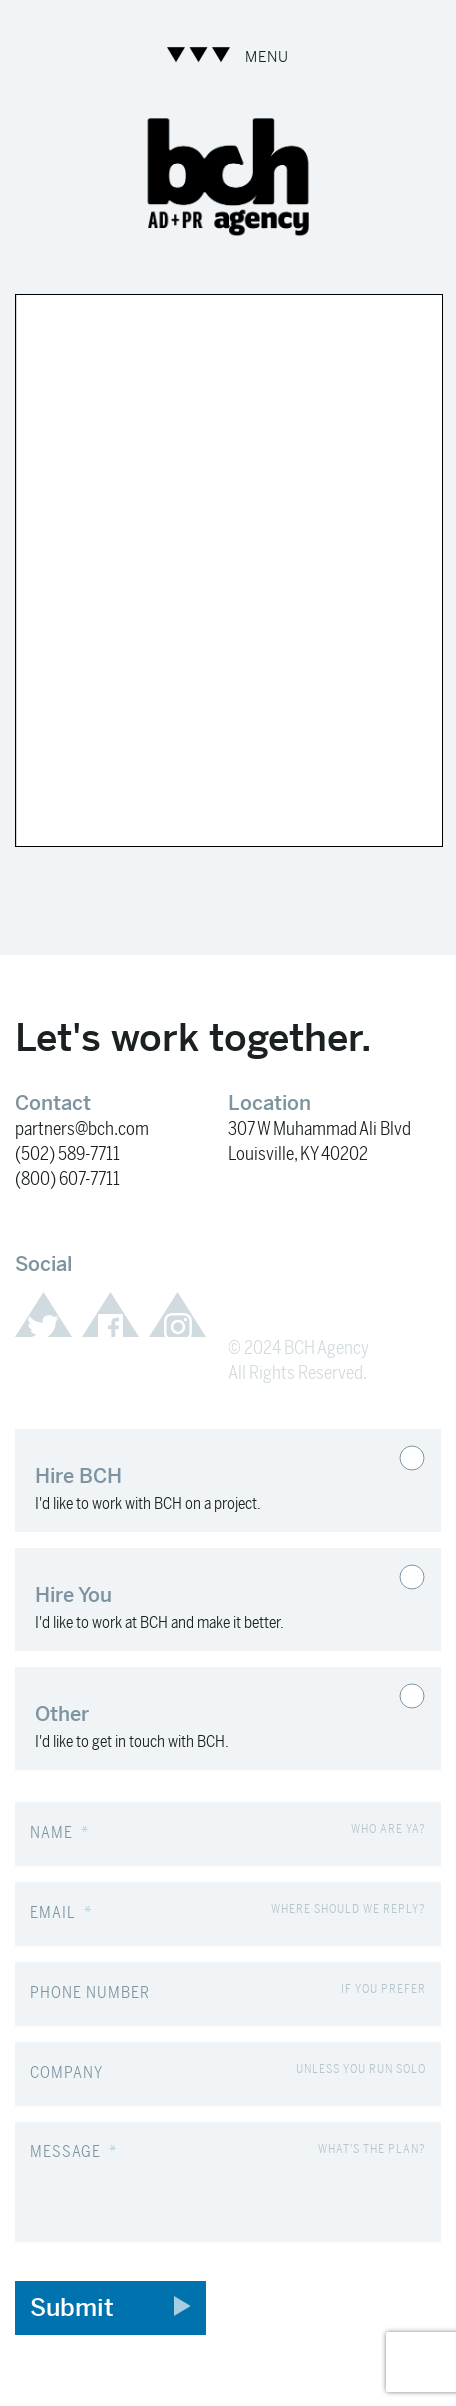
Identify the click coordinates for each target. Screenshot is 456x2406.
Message (73, 2152)
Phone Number (90, 1993)
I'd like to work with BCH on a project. (202, 1481)
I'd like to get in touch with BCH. (202, 1719)
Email (61, 1913)
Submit (110, 2308)
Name (59, 1833)
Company (66, 2073)
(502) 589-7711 (67, 1154)
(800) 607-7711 (67, 1179)
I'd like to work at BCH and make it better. (202, 1600)
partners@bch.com (82, 1129)
